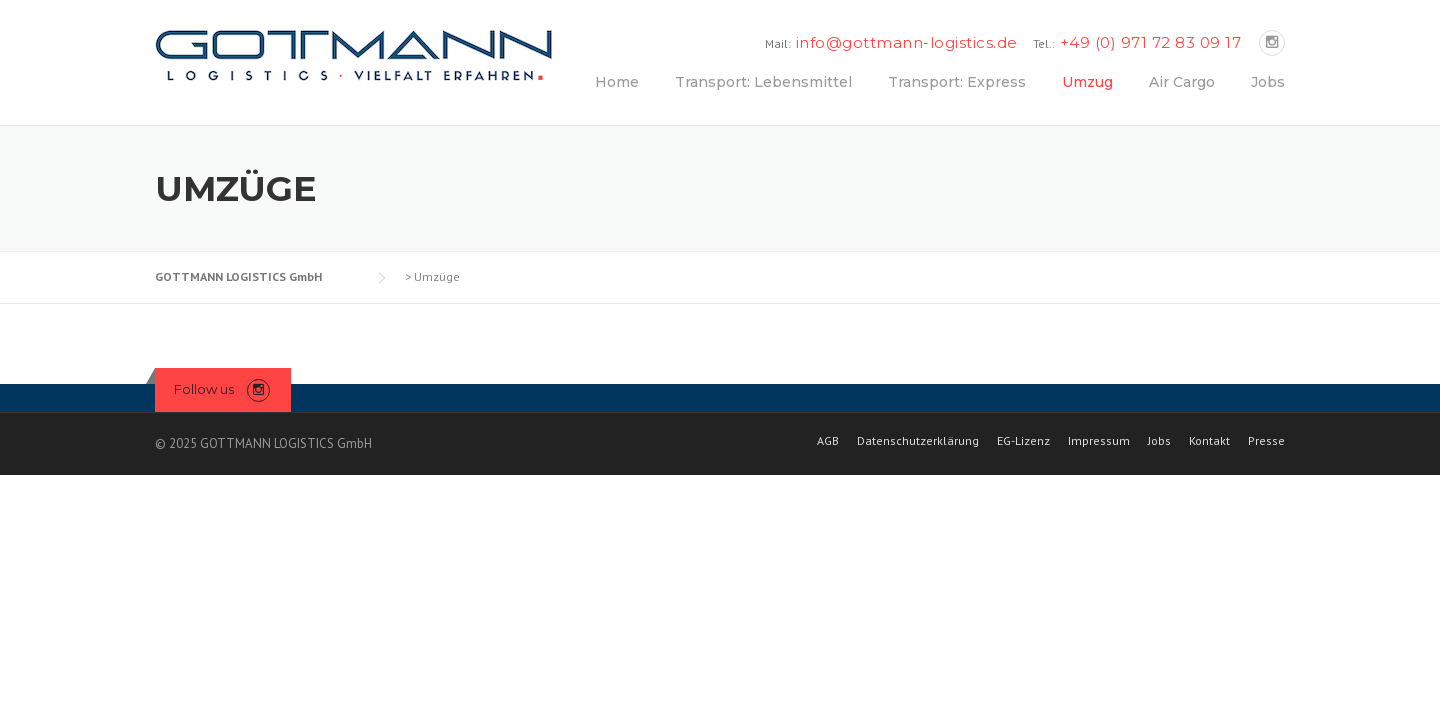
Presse (1266, 441)
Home (617, 82)
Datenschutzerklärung (918, 441)
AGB (828, 441)
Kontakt (1209, 441)
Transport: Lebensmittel (763, 82)
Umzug (1087, 82)
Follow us (204, 389)
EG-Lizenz (1023, 441)
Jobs (1268, 82)
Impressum (1099, 441)
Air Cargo (1182, 82)
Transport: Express (957, 82)
